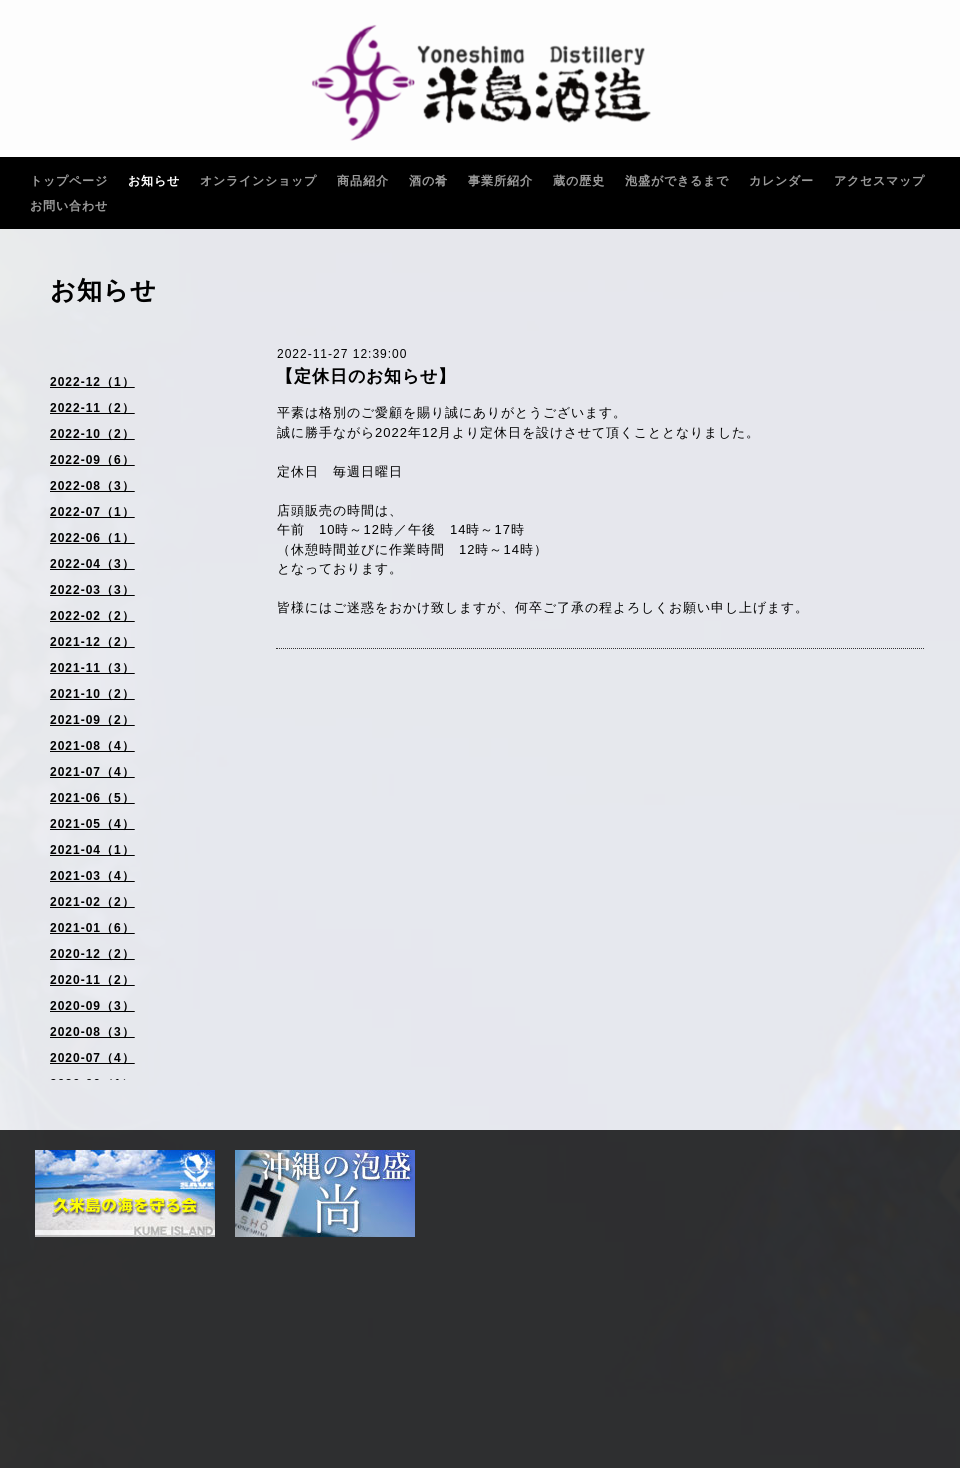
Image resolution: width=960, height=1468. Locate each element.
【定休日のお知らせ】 (366, 376)
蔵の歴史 (579, 181)
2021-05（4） (92, 824)
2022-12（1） (92, 382)
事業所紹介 (500, 181)
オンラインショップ (258, 181)
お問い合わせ (69, 206)
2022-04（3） (92, 564)
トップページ (69, 181)
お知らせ (154, 181)
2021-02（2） (92, 902)
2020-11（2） (92, 980)
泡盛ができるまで (677, 181)
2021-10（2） (92, 694)
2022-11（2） (92, 408)
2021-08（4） (92, 746)
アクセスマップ (879, 181)
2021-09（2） (92, 720)
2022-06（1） (92, 538)
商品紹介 (363, 181)
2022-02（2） (92, 616)
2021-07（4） (92, 772)
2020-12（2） (92, 954)
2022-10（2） (92, 434)
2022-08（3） (92, 486)
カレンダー (781, 181)
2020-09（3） (92, 1006)
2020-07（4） (92, 1058)
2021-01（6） (92, 928)
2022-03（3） (92, 590)
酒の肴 (428, 181)
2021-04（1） (92, 850)
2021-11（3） (92, 668)
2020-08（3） (92, 1032)
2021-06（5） (92, 798)
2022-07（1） (92, 512)
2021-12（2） (92, 642)
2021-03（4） (92, 876)
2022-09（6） (92, 460)
